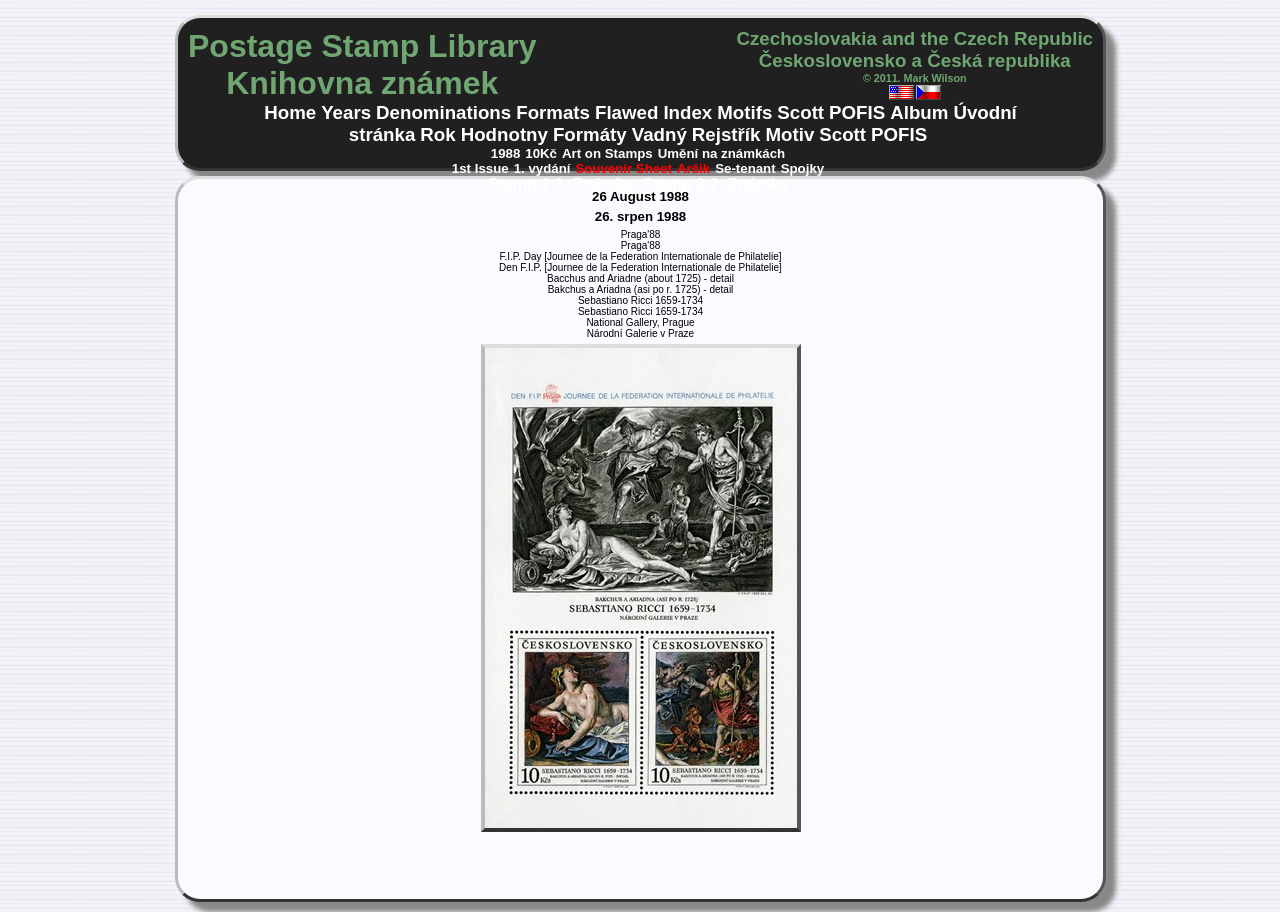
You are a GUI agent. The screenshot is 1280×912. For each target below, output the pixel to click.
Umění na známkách (722, 153)
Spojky (803, 168)
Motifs (744, 112)
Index (687, 112)
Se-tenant (745, 168)
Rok (437, 134)
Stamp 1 (519, 184)
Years (346, 112)
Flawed (626, 112)
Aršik (693, 168)
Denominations (443, 112)
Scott (800, 112)
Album (919, 112)
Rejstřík (726, 134)
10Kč (541, 153)
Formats (553, 112)
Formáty (590, 134)
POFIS (857, 112)
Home (290, 112)
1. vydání (542, 168)
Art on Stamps (607, 153)
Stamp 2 (674, 184)
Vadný (659, 134)
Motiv (789, 134)
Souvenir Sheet (623, 168)
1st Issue (480, 168)
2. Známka (749, 184)
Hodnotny (504, 134)
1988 (506, 153)
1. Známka (596, 184)
